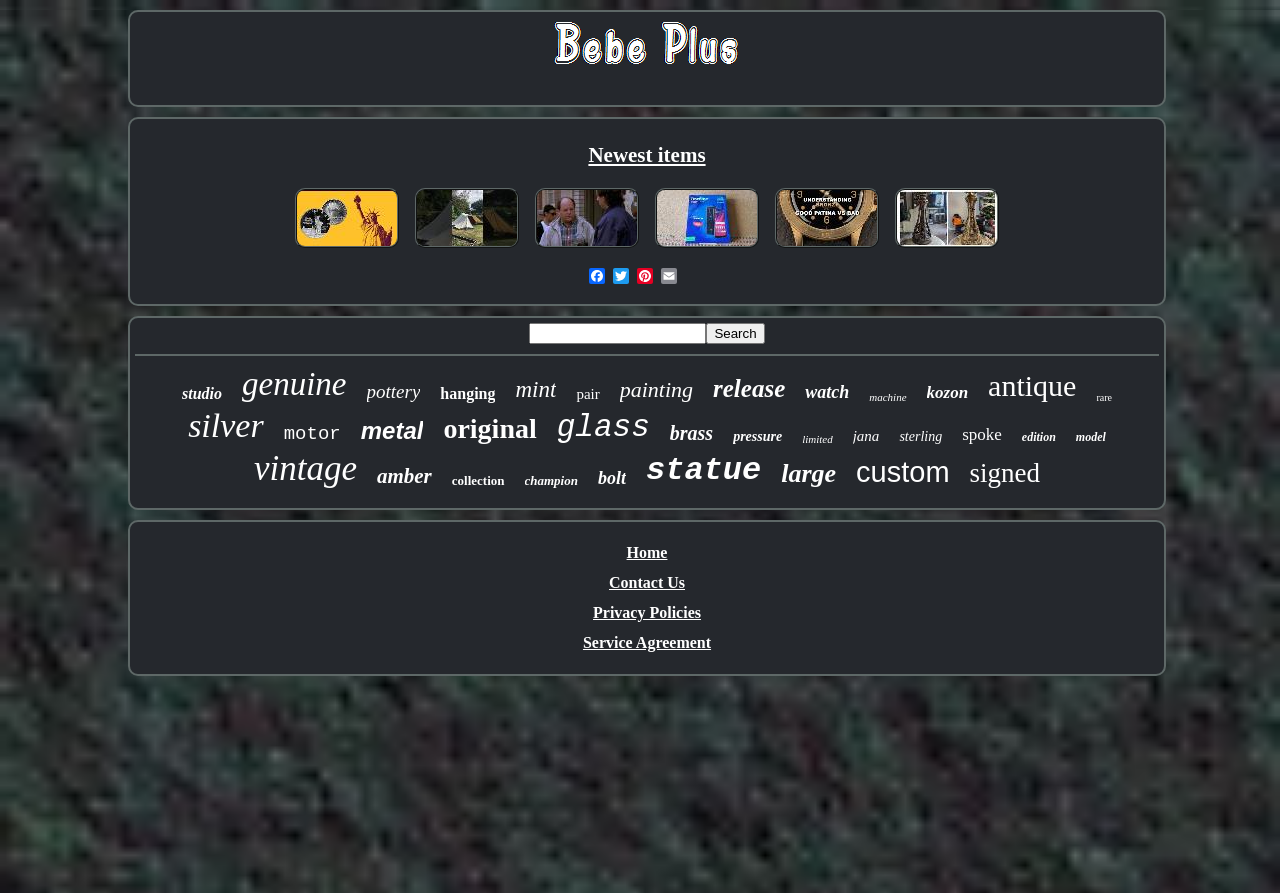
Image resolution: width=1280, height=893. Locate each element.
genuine (294, 384)
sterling (920, 436)
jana (866, 436)
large (808, 473)
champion (551, 480)
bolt (612, 478)
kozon (948, 392)
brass (691, 433)
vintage (305, 468)
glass (603, 427)
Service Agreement (647, 642)
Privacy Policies (647, 612)
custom (902, 472)
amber (404, 476)
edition (1039, 437)
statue (703, 470)
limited (817, 439)
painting (656, 389)
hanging (467, 393)
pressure (757, 436)
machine (887, 397)
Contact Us (647, 582)
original (489, 428)
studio (202, 393)
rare (1104, 397)
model (1091, 437)
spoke (982, 434)
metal (392, 430)
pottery (394, 391)
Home (647, 552)
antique (1032, 385)
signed (1005, 473)
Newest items (646, 155)
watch (827, 392)
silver (226, 425)
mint (535, 389)
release (749, 388)
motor (312, 434)
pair (587, 394)
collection (478, 480)
